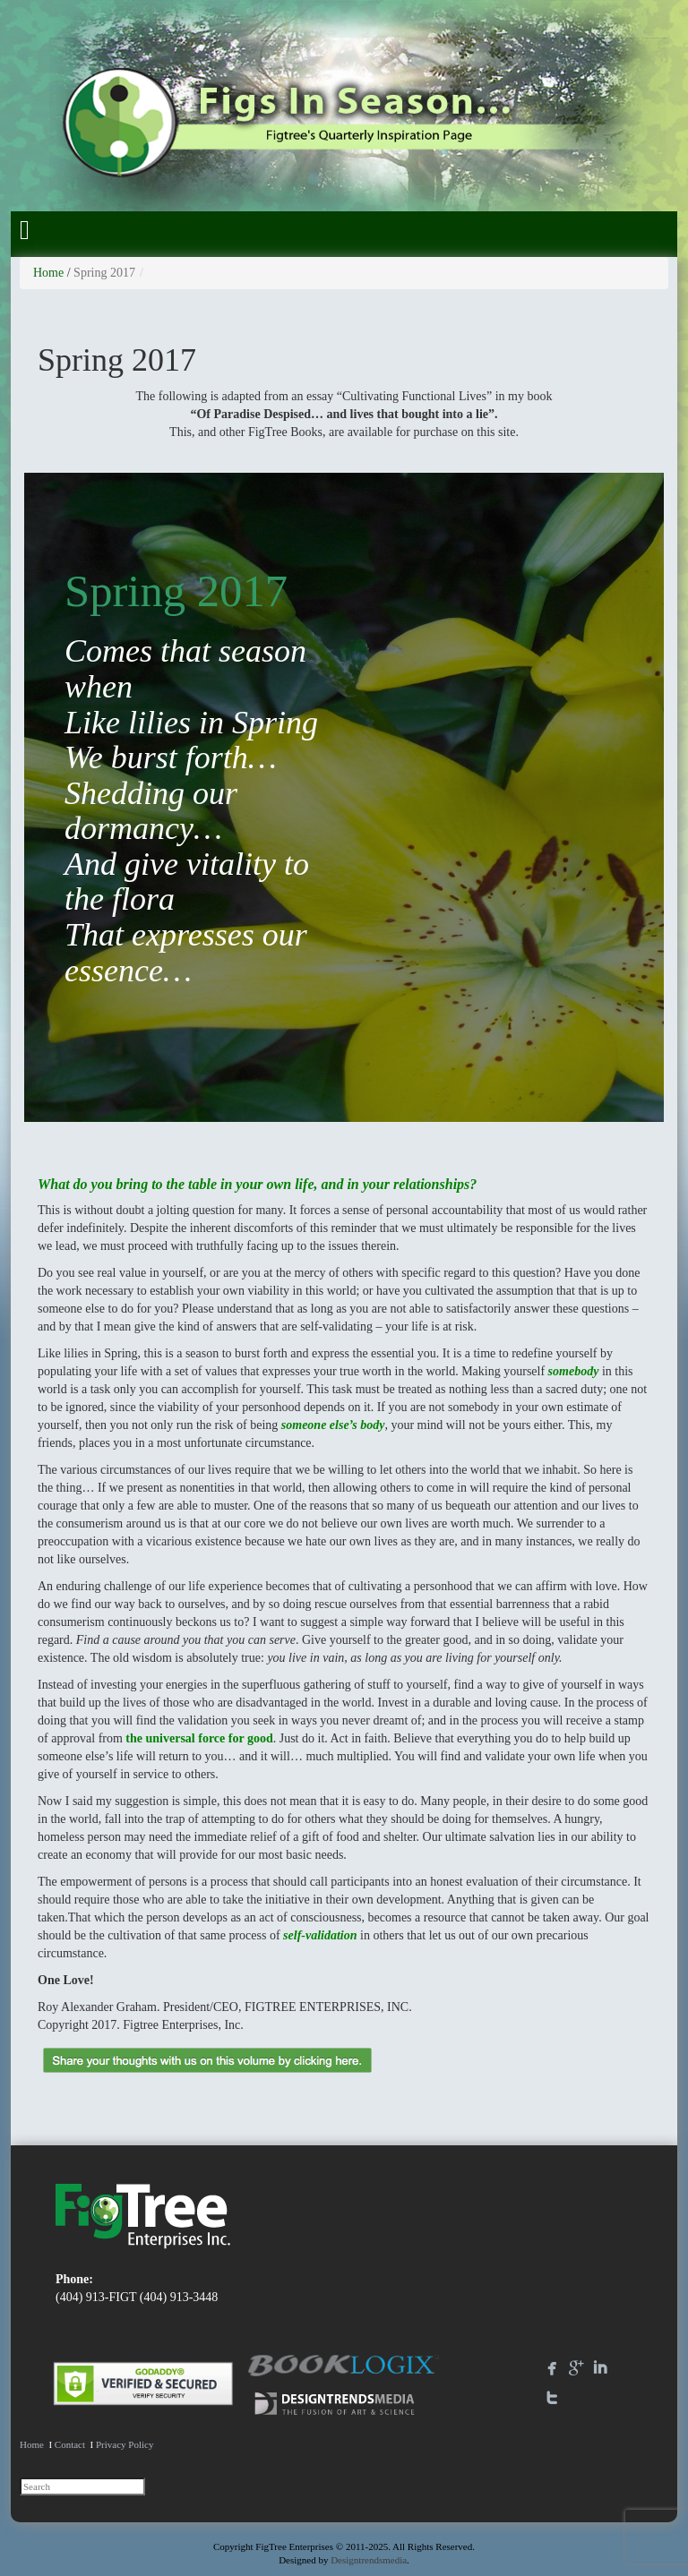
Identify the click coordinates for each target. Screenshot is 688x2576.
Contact (70, 2444)
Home (48, 272)
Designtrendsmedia (369, 2560)
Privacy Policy (124, 2444)
